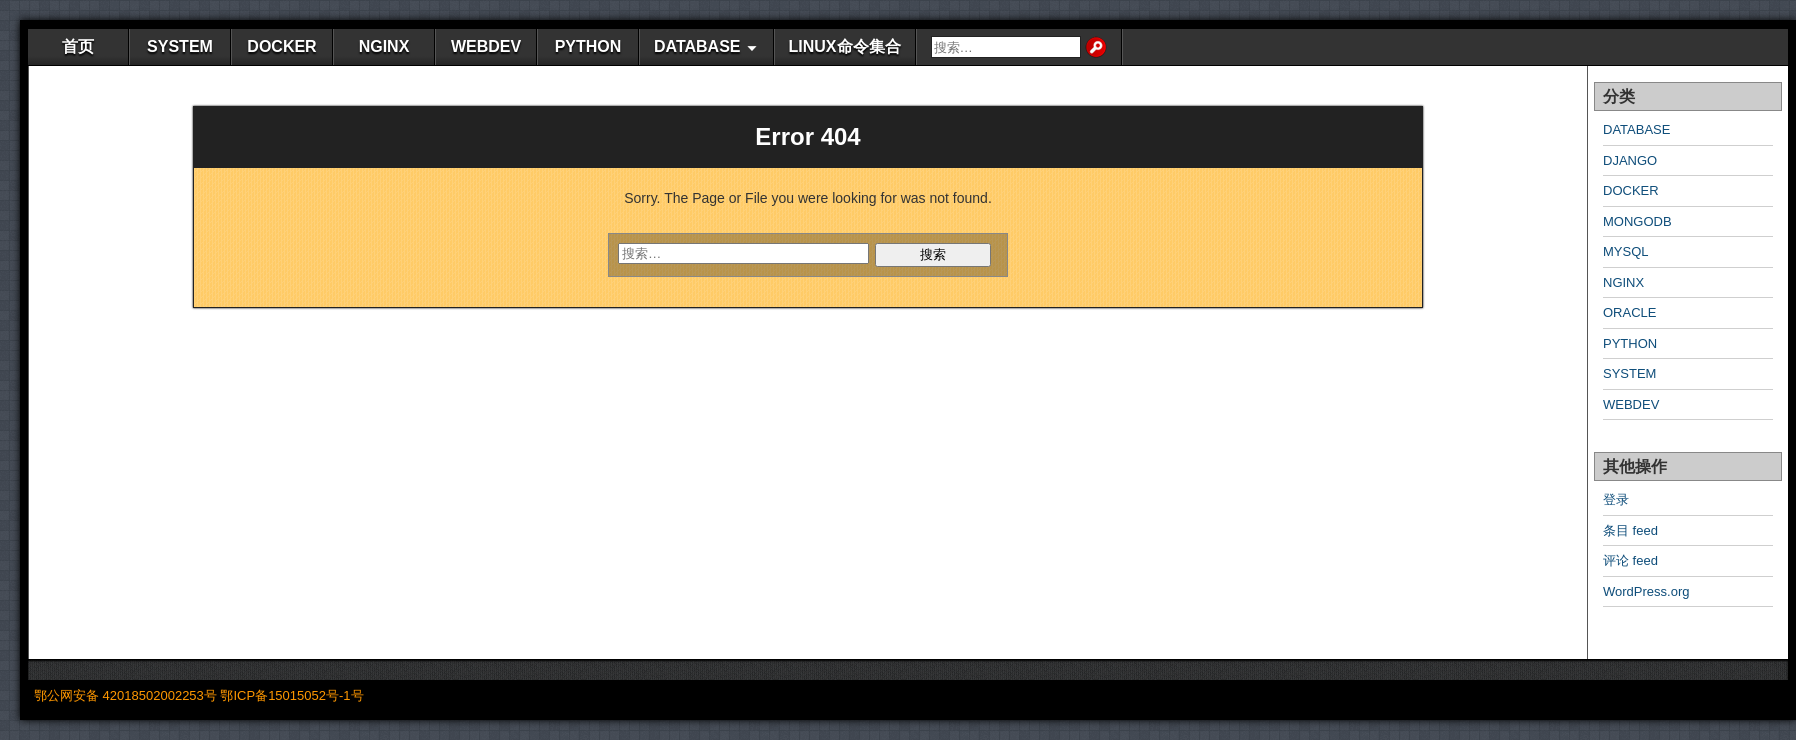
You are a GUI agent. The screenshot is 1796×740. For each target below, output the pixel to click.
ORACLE (1629, 312)
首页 (78, 46)
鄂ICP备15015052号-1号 (291, 695)
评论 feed (1630, 560)
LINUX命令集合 (845, 46)
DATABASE (697, 46)
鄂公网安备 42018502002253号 (125, 695)
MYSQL (1626, 251)
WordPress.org (1646, 591)
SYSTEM (180, 46)
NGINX (384, 46)
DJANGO (1630, 160)
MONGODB (1637, 221)
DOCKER (281, 46)
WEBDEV (486, 46)
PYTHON (588, 46)
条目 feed (1630, 530)
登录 (1616, 499)
